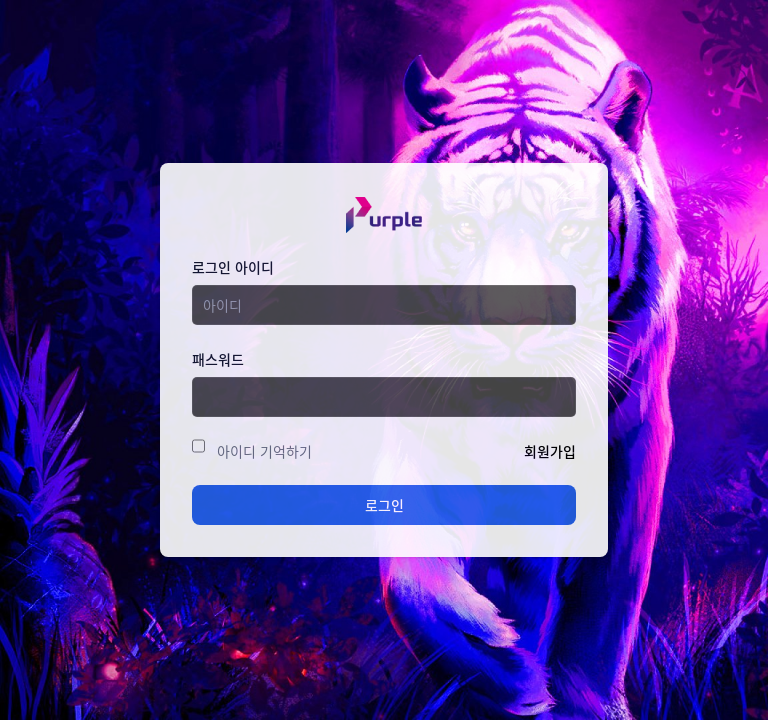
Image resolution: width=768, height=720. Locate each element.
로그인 (384, 505)
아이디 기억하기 (264, 451)
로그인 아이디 (233, 267)
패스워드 (218, 359)
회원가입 (550, 451)
